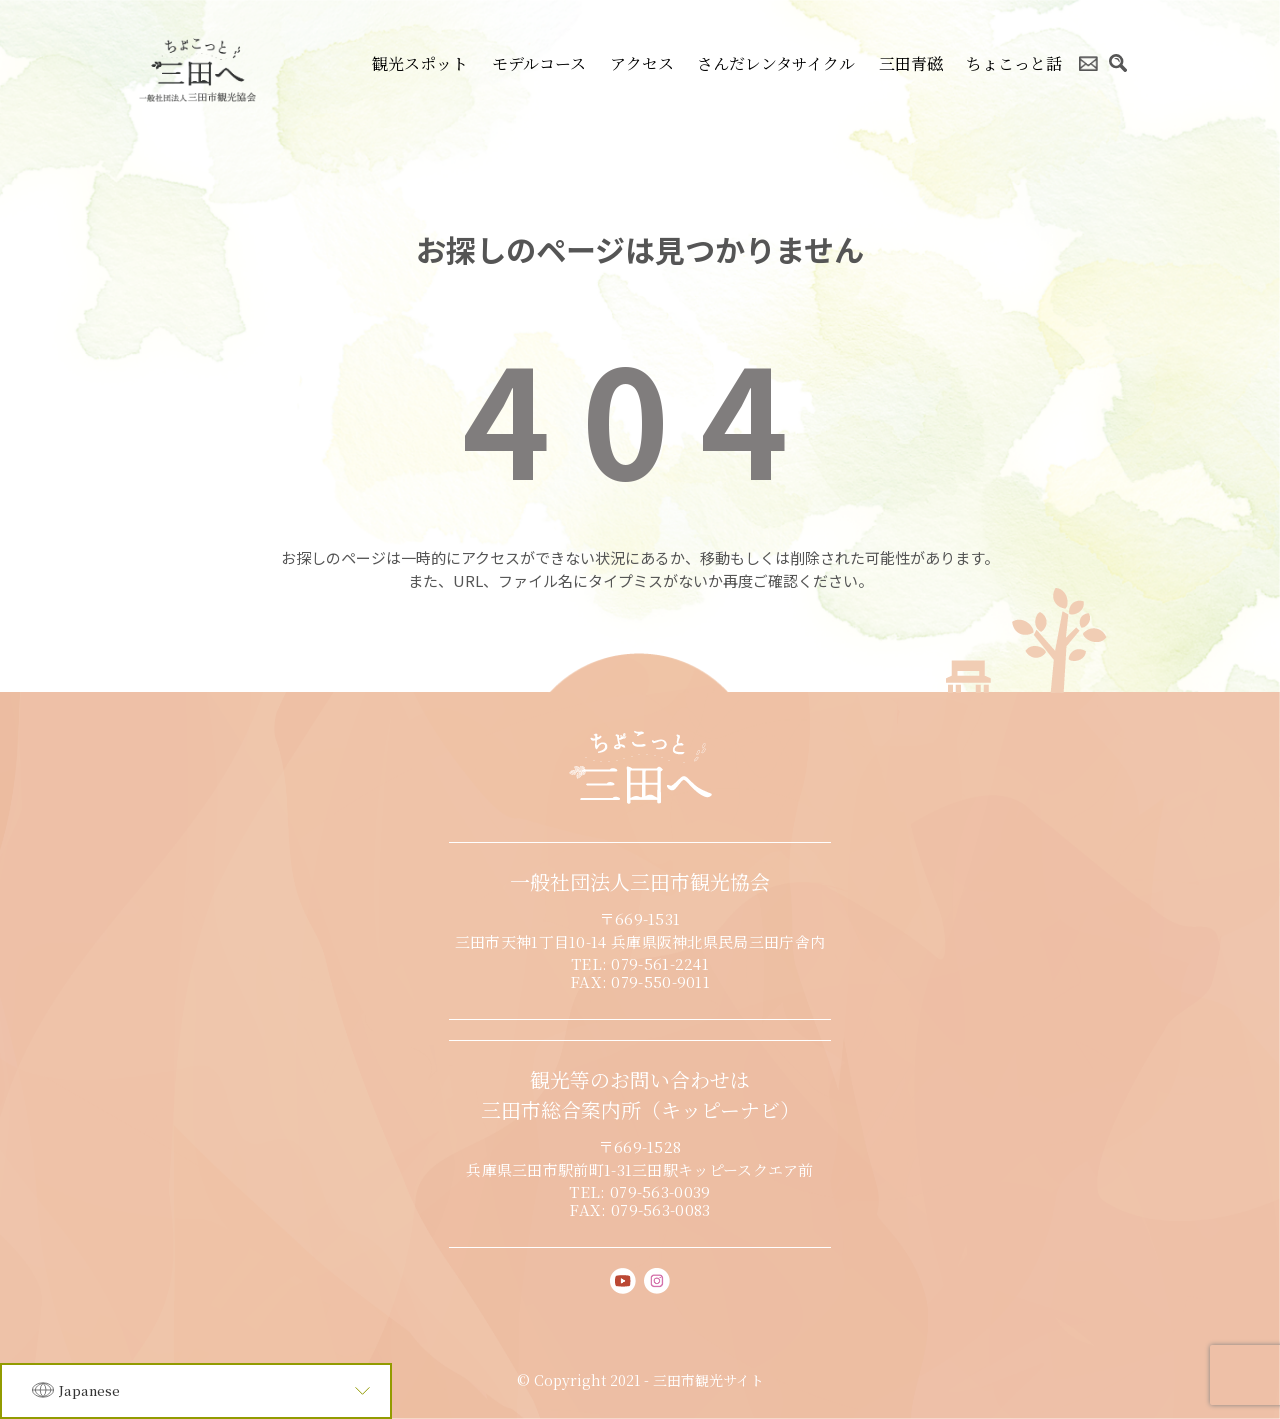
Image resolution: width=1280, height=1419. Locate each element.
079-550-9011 (660, 981)
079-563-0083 (661, 1209)
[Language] (196, 1391)
